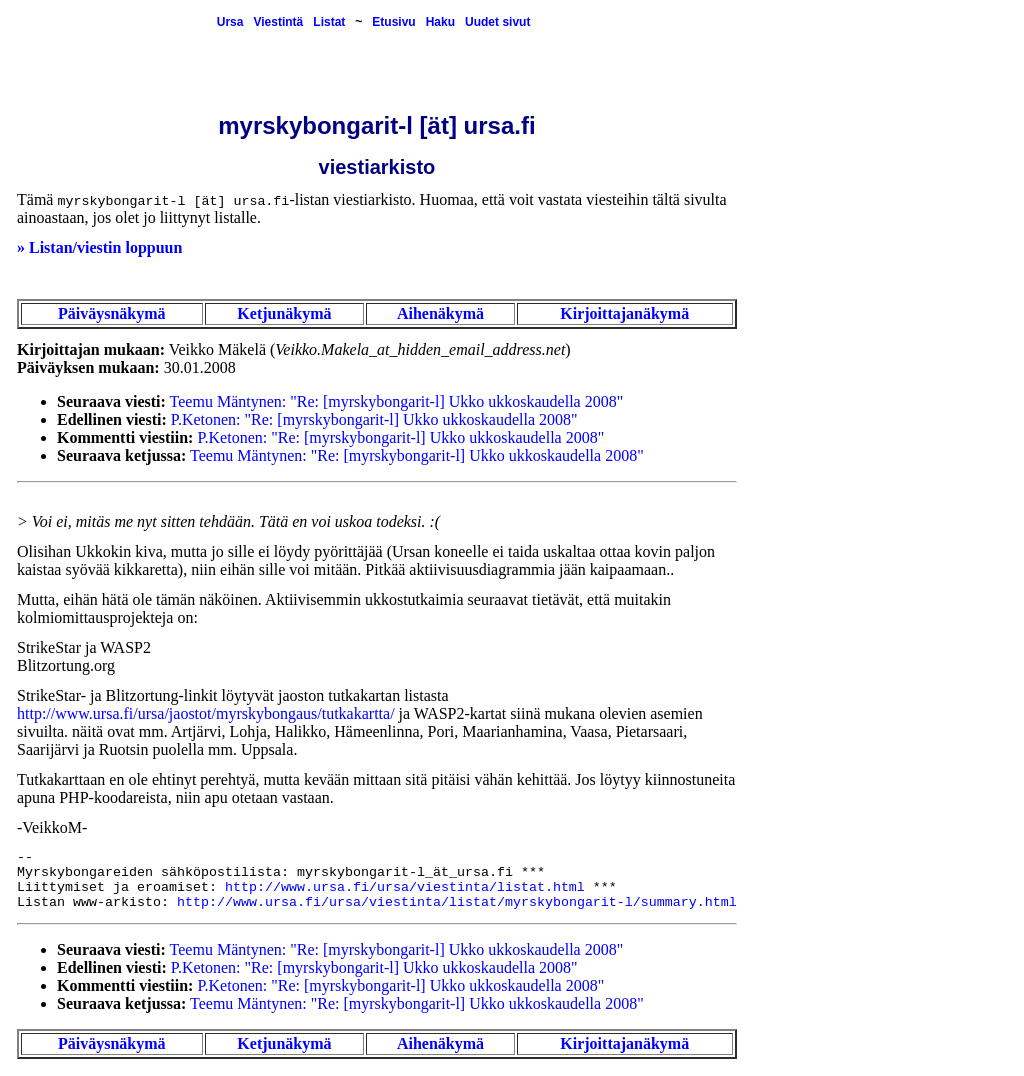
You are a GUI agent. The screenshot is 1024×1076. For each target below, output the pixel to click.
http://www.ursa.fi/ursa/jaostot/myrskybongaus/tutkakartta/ (206, 713)
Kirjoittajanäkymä (624, 313)
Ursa (230, 22)
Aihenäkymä (440, 313)
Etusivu (393, 22)
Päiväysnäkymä (112, 313)
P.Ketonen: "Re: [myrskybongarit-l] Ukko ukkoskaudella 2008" (374, 419)
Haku (440, 22)
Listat (329, 22)
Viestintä (278, 22)
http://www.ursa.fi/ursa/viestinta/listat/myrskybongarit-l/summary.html (457, 902)
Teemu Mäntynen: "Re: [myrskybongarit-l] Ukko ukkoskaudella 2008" (397, 401)
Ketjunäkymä (284, 313)
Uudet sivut (497, 22)
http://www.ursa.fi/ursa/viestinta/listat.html (405, 887)
